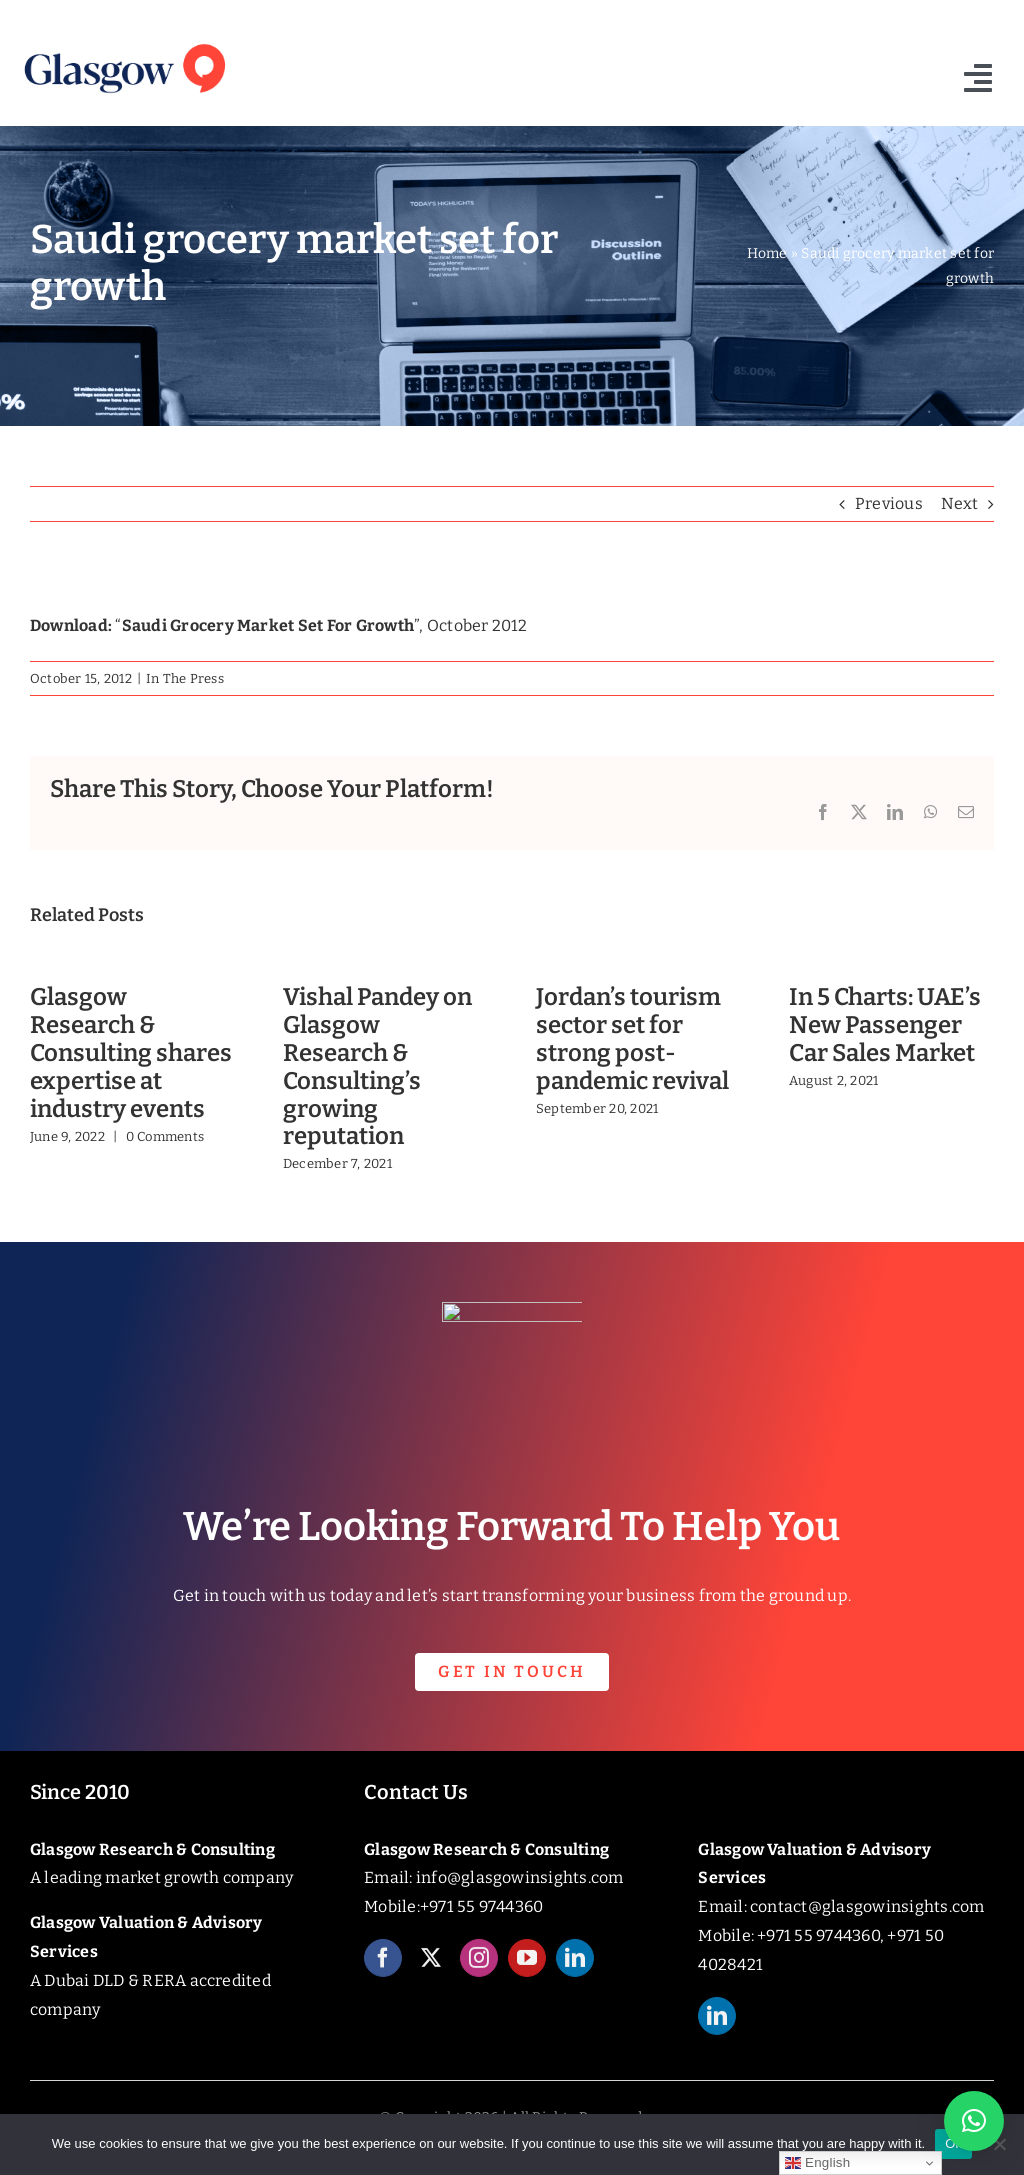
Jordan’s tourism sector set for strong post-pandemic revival (632, 1038)
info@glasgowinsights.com (520, 1877)
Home (767, 253)
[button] (974, 2121)
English (817, 2163)
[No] (999, 2144)
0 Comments (165, 1136)
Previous (889, 503)
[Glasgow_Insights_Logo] (123, 42)
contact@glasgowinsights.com (867, 1906)
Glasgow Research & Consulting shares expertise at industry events (131, 1052)
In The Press (185, 678)
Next (959, 503)
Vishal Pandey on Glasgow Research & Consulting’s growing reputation (377, 1066)
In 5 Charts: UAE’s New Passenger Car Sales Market (885, 1025)
